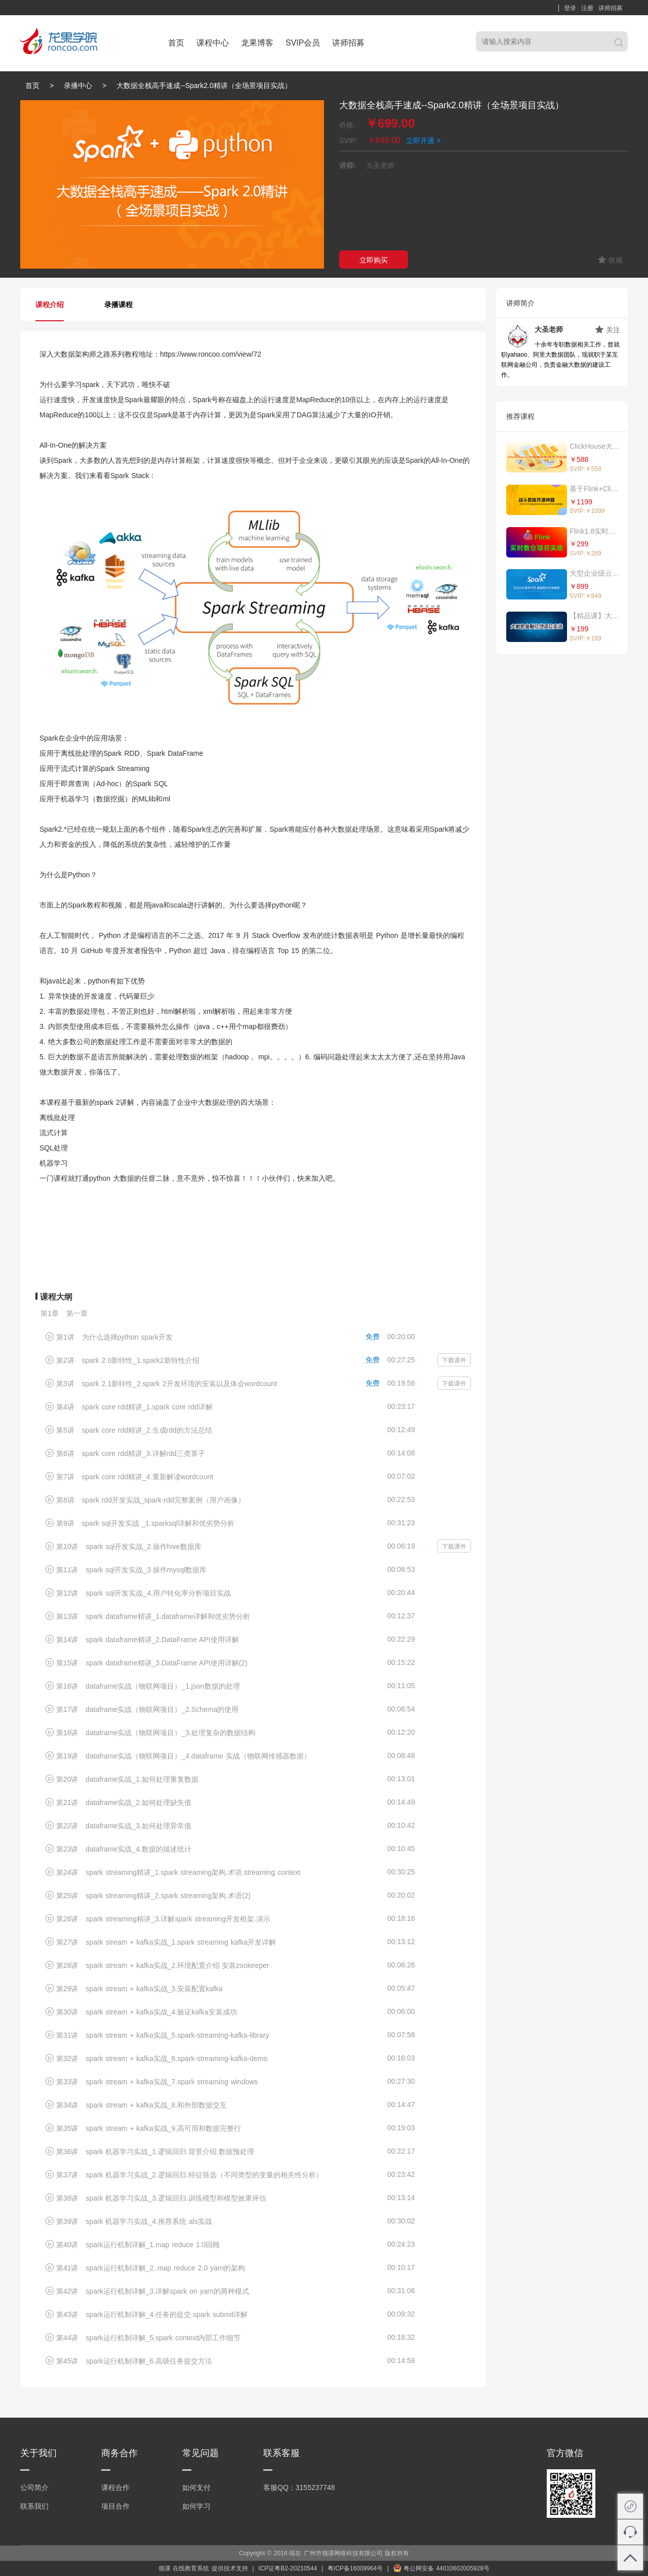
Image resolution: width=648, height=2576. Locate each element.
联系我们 (34, 2506)
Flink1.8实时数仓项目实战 (595, 531)
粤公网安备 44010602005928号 (441, 2568)
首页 (176, 42)
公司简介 (34, 2487)
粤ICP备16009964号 (355, 2568)
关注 (607, 329)
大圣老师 (549, 329)
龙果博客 (257, 42)
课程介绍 (49, 304)
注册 (587, 8)
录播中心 (78, 85)
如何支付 (196, 2487)
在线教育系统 (191, 2568)
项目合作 (115, 2506)
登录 (570, 8)
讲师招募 (610, 8)
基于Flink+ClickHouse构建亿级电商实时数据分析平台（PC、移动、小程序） (595, 489)
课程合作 (115, 2487)
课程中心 (212, 42)
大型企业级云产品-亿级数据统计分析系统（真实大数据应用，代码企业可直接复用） (595, 573)
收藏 (610, 259)
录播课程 (118, 304)
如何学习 (196, 2506)
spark (90, 384)
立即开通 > (423, 141)
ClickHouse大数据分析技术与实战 (595, 446)
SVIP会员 (303, 42)
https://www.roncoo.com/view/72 (210, 354)
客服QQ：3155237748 (299, 2487)
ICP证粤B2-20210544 (287, 2568)
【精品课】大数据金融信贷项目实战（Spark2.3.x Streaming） (595, 616)
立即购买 (373, 260)
